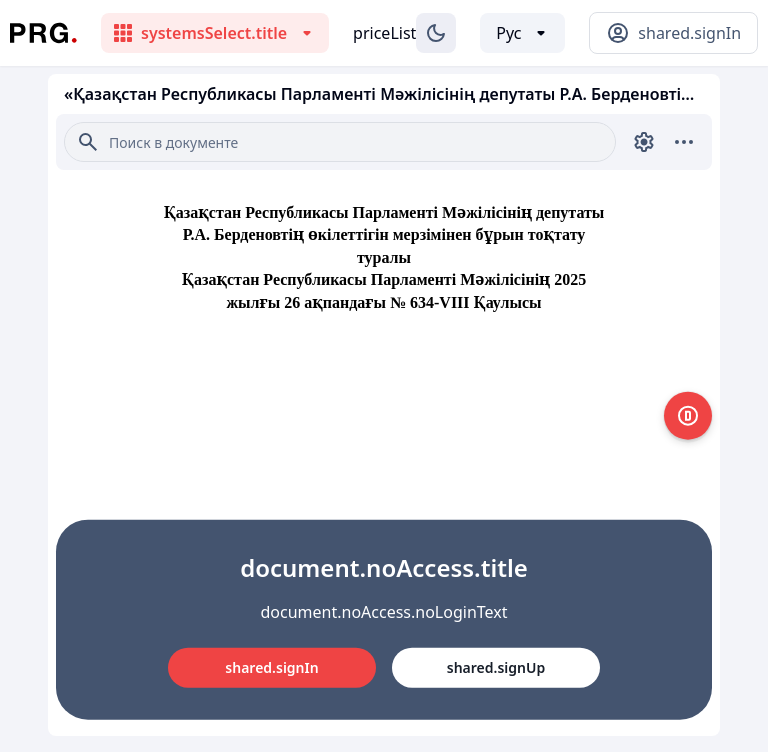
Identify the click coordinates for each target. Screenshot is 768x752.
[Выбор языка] (522, 33)
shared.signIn (271, 667)
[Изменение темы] (436, 33)
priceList (384, 33)
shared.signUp (496, 667)
